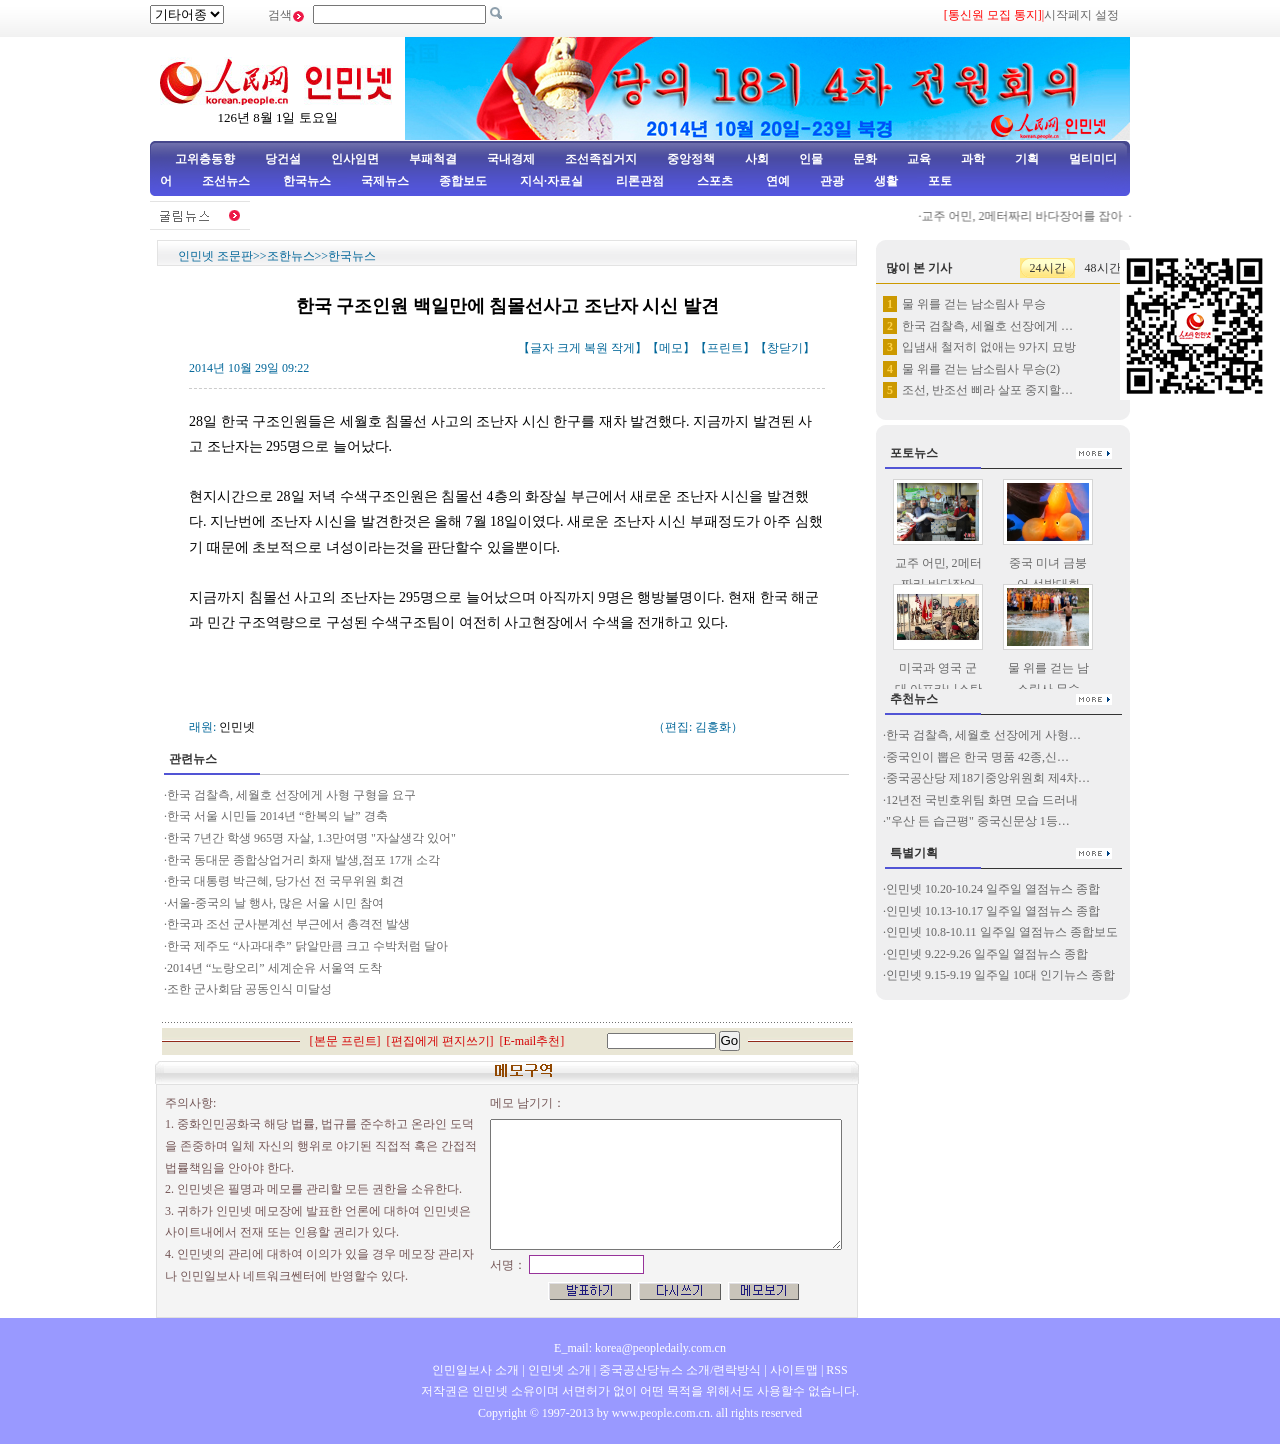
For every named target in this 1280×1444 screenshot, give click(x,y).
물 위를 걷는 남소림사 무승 (974, 304)
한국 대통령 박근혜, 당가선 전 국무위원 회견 (285, 881)
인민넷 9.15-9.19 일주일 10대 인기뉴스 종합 (1000, 975)
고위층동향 (205, 159)
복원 (596, 348)
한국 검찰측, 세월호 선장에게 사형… (983, 735)
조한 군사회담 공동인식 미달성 (251, 989)
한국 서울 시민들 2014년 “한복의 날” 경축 (277, 816)
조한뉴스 (291, 256)
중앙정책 (691, 159)
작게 (623, 348)
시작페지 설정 (1081, 15)
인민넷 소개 (558, 1370)
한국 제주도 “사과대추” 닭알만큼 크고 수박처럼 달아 (307, 946)
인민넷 (237, 727)
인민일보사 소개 (475, 1370)
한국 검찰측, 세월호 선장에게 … (987, 326)
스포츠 (713, 181)
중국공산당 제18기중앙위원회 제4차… (988, 778)
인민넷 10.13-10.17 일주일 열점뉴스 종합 (993, 911)
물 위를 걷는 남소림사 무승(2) (981, 369)
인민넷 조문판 (215, 256)
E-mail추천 (532, 1041)
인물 (811, 159)
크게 (569, 348)
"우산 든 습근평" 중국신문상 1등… (978, 821)
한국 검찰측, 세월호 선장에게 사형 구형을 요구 (291, 795)
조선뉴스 (227, 181)
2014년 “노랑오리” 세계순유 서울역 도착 (274, 968)
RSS (836, 1370)
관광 (832, 181)
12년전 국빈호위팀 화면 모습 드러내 (982, 800)
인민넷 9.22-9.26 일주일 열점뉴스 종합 (987, 954)
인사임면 (355, 159)
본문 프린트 (345, 1041)
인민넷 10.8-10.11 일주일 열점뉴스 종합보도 (1002, 932)
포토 (940, 181)
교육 (919, 159)
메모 (671, 348)
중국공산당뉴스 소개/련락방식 (680, 1370)
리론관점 (640, 181)
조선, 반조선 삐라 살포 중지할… (987, 390)
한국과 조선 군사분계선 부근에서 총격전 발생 (288, 924)
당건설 (283, 159)
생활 (886, 181)
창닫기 (785, 348)
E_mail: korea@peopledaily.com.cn (640, 1348)
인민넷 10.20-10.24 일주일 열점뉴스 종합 (993, 889)
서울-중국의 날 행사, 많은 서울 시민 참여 (275, 903)
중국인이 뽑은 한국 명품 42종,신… (977, 757)
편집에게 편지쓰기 (440, 1041)
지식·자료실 (553, 181)
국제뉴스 (385, 181)
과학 (973, 159)
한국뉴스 (307, 181)
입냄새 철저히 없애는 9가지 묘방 (989, 347)
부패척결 (433, 159)
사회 (757, 159)
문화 (865, 159)
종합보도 (463, 181)
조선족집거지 (601, 159)
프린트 (725, 348)
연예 (776, 181)
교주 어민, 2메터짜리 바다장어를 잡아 (1026, 216)
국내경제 (511, 159)
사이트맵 (794, 1370)
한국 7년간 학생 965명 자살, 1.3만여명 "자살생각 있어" (311, 838)
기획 (1027, 159)
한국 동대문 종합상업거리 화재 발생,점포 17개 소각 (303, 860)
